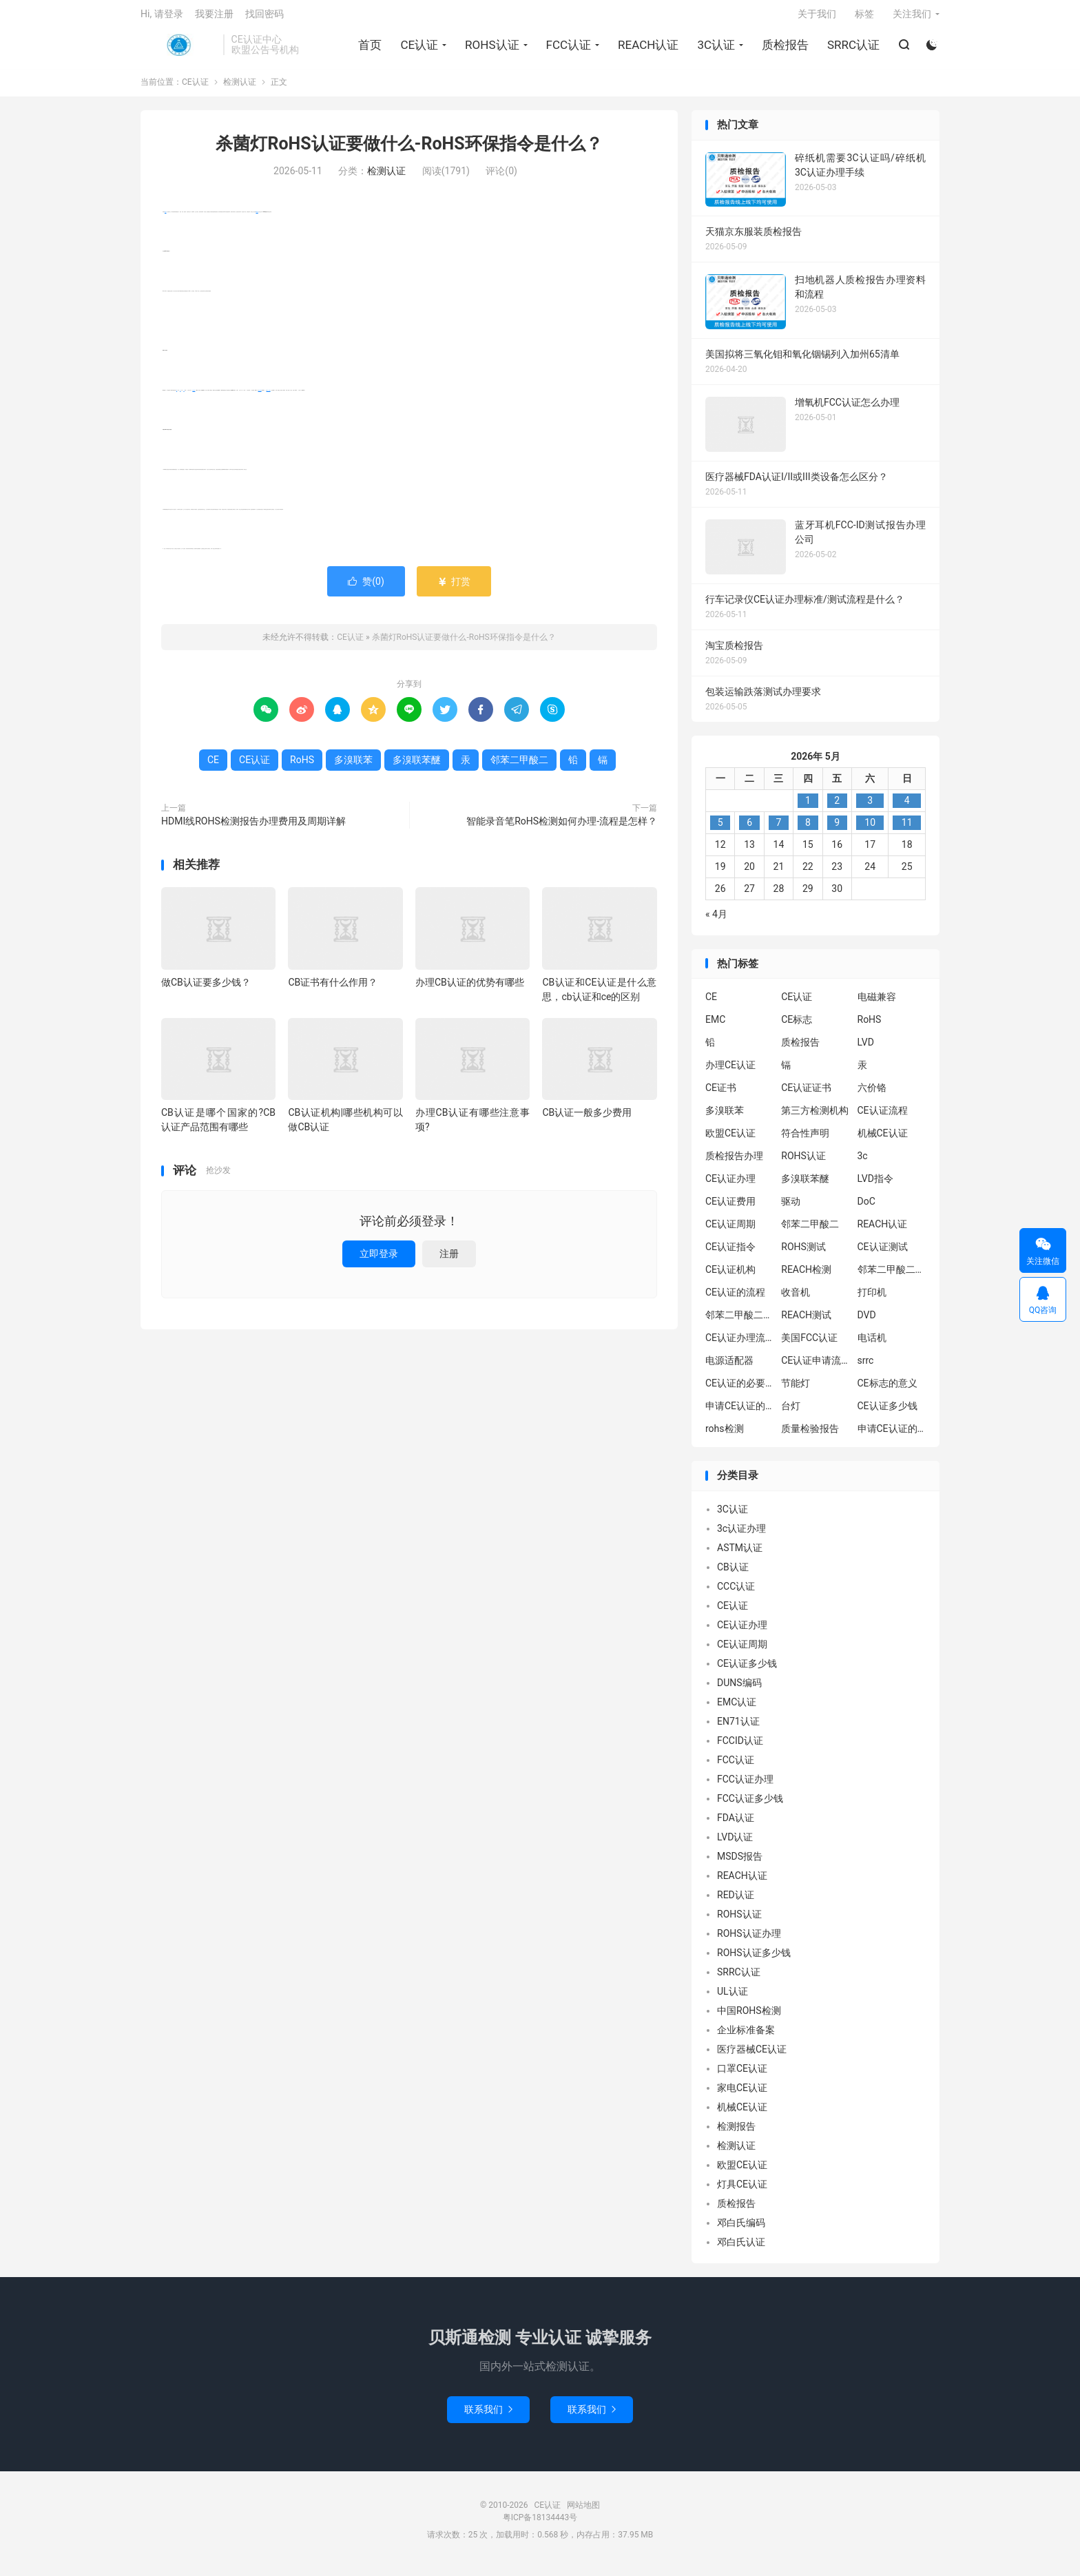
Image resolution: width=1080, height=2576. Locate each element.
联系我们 (488, 2416)
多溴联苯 (353, 766)
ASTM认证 (739, 1554)
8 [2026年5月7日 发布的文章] (808, 829)
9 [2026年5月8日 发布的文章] (837, 829)
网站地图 (583, 2512)
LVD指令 (875, 1186)
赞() (366, 588)
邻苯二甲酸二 (519, 766)
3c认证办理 (741, 1535)
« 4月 (716, 920)
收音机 (795, 1299)
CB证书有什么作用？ (332, 989)
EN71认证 (738, 1728)
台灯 (790, 1413)
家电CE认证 (742, 2094)
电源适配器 (729, 1367)
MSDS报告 (739, 1863)
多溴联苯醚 (417, 766)
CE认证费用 (730, 1208)
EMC (715, 1026)
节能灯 (795, 1390)
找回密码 (264, 17)
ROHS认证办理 (749, 1940)
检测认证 (239, 89)
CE (213, 766)
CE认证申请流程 (815, 1367)
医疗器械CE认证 (752, 2055)
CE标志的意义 (887, 1390)
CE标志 (796, 1026)
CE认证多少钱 (887, 1413)
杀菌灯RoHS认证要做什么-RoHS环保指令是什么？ (409, 151)
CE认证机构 (730, 1276)
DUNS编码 (739, 1689)
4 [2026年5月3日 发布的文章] (907, 807)
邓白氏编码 (741, 2229)
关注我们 (912, 17)
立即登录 (379, 1260)
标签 (864, 17)
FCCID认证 (740, 1747)
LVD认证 (735, 1843)
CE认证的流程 (735, 1299)
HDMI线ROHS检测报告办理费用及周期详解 (253, 827)
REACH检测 (806, 1276)
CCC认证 (736, 1593)
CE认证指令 (730, 1254)
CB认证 (733, 1573)
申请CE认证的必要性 (739, 1413)
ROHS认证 (491, 49)
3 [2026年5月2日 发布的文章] (870, 807)
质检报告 (784, 49)
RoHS (166, 218)
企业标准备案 (746, 2036)
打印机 (872, 1299)
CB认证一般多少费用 (587, 1119)
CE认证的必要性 (739, 1390)
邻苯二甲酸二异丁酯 (892, 1276)
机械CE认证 (883, 1140)
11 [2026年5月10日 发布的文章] (907, 829)
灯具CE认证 (742, 2190)
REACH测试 (806, 1322)
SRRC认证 (853, 49)
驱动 (790, 1208)
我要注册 (214, 17)
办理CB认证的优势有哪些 (469, 989)
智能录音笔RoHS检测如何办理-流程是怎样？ (561, 827)
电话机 (872, 1345)
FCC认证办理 (745, 1785)
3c (863, 1163)
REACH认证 (647, 49)
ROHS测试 (803, 1254)
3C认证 (715, 49)
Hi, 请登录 (162, 17)
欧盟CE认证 (730, 1140)
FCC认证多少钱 (750, 1805)
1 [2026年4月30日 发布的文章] (808, 807)
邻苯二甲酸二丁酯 (739, 1322)
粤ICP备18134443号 (540, 2524)
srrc (866, 1367)
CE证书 (720, 1095)
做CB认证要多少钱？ (206, 989)
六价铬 (872, 1095)
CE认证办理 (730, 1186)
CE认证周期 (730, 1231)
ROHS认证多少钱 (754, 1959)
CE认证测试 (883, 1254)
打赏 (453, 588)
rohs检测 (724, 1436)
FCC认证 (567, 49)
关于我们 (817, 17)
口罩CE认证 (742, 2075)
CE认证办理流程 (739, 1345)
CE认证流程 (883, 1117)
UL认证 (732, 1998)
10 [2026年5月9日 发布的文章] (869, 829)
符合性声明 (805, 1140)
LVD (866, 1049)
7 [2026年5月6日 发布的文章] (779, 829)
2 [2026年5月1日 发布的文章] (837, 807)
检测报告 (736, 2133)
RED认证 (735, 1901)
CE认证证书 (806, 1095)
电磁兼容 (877, 1004)
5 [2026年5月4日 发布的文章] (720, 829)
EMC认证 (736, 1708)
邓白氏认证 (741, 2248)
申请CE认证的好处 (892, 1436)
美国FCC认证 (809, 1345)
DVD (867, 1322)
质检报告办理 (734, 1163)
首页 (369, 49)
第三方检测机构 (815, 1117)
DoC (866, 1208)
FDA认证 (735, 1824)
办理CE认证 (730, 1072)
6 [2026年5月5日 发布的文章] (749, 829)
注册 (449, 1260)
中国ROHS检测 (749, 2017)
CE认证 (178, 49)
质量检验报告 (810, 1436)
